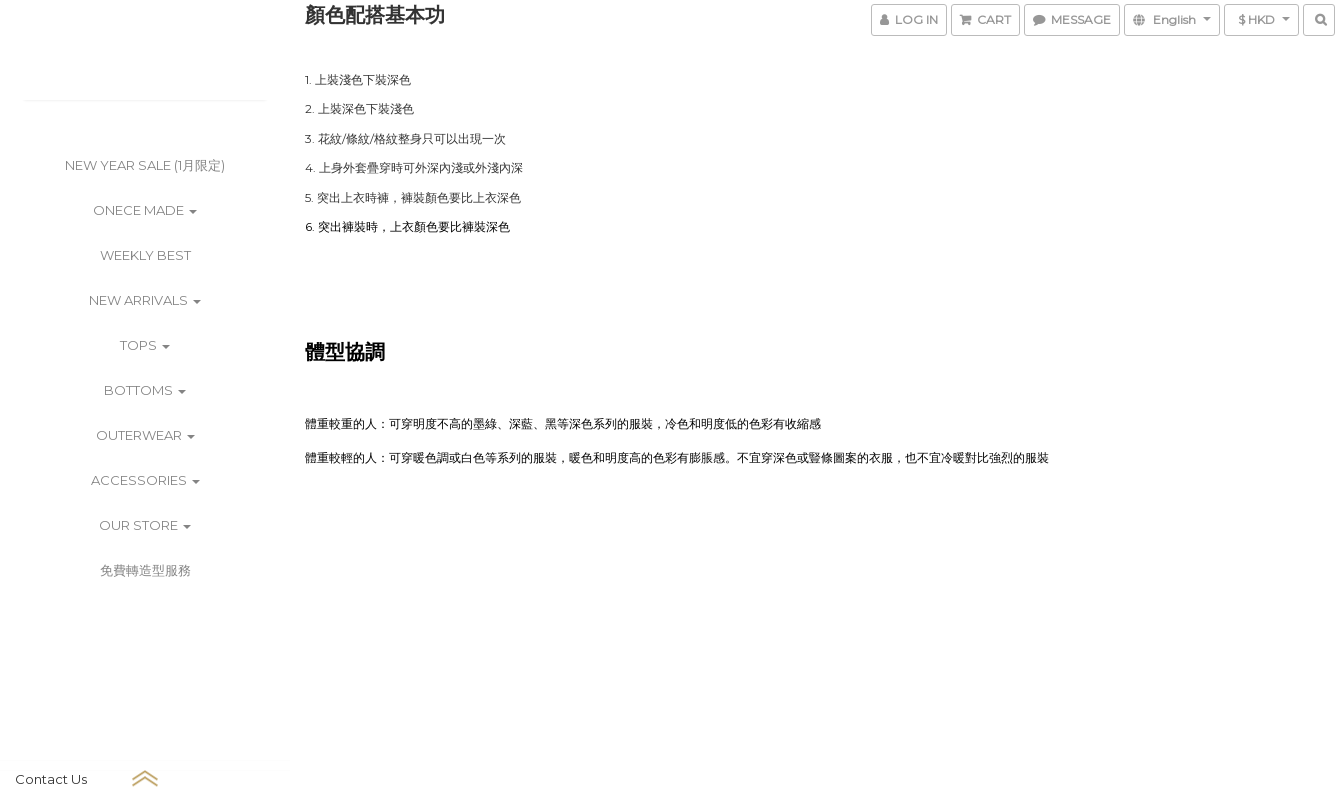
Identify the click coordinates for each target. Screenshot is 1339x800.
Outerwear (145, 435)
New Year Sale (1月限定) (145, 165)
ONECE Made (145, 210)
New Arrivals (145, 300)
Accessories (145, 480)
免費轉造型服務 (145, 570)
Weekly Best (145, 255)
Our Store (145, 525)
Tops (145, 345)
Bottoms (145, 390)
